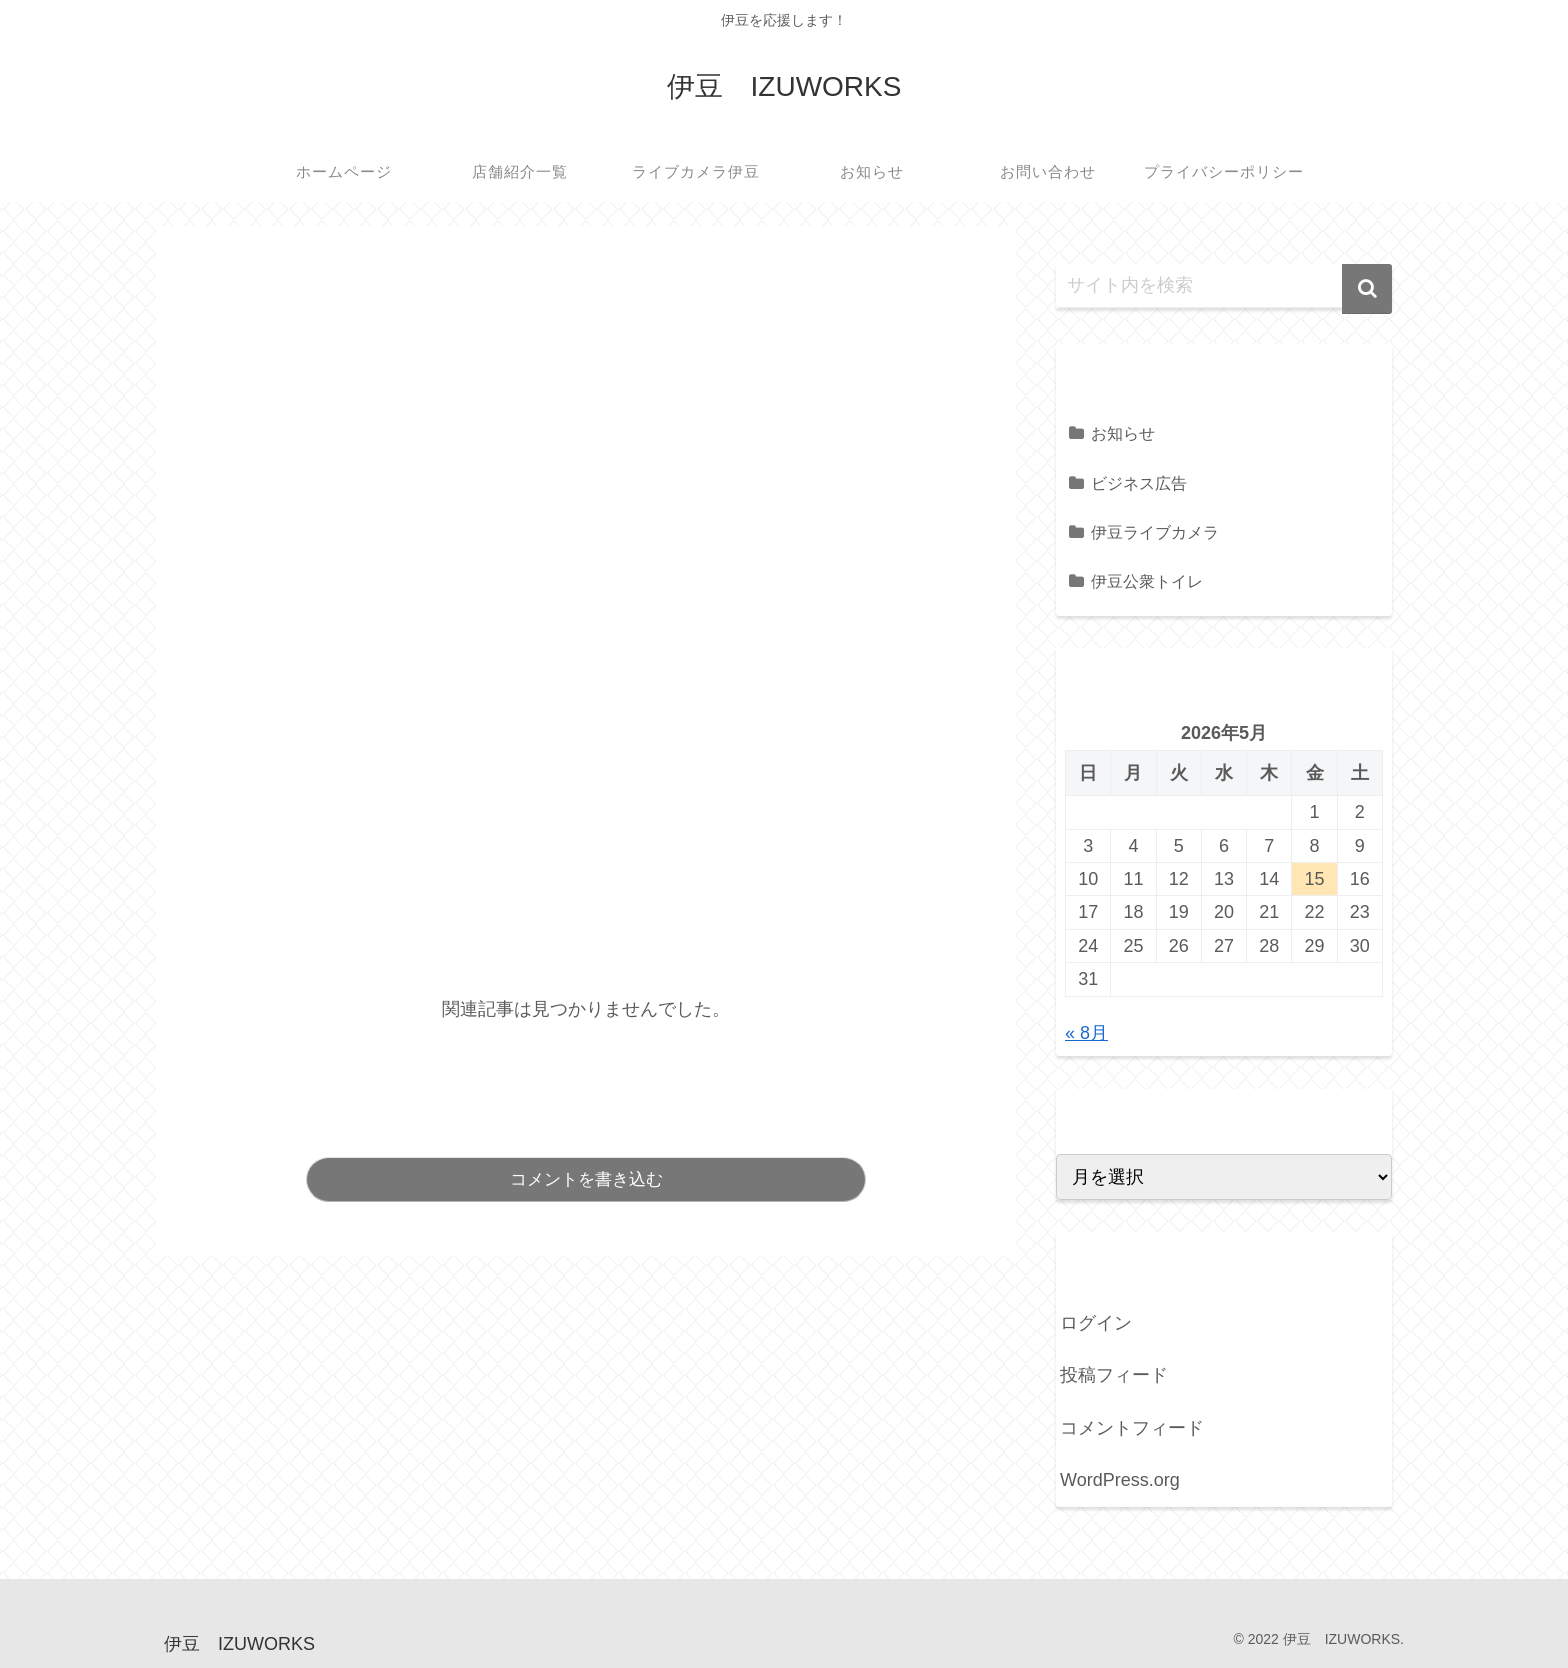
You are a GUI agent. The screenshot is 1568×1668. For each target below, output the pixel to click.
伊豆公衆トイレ (1147, 581)
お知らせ (1123, 433)
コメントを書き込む (586, 1179)
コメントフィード (1132, 1428)
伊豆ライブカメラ (1155, 532)
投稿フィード (1114, 1375)
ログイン (1096, 1323)
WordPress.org (1120, 1480)
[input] (1224, 286)
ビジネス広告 (1139, 483)
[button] (1367, 289)
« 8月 (1086, 1033)
